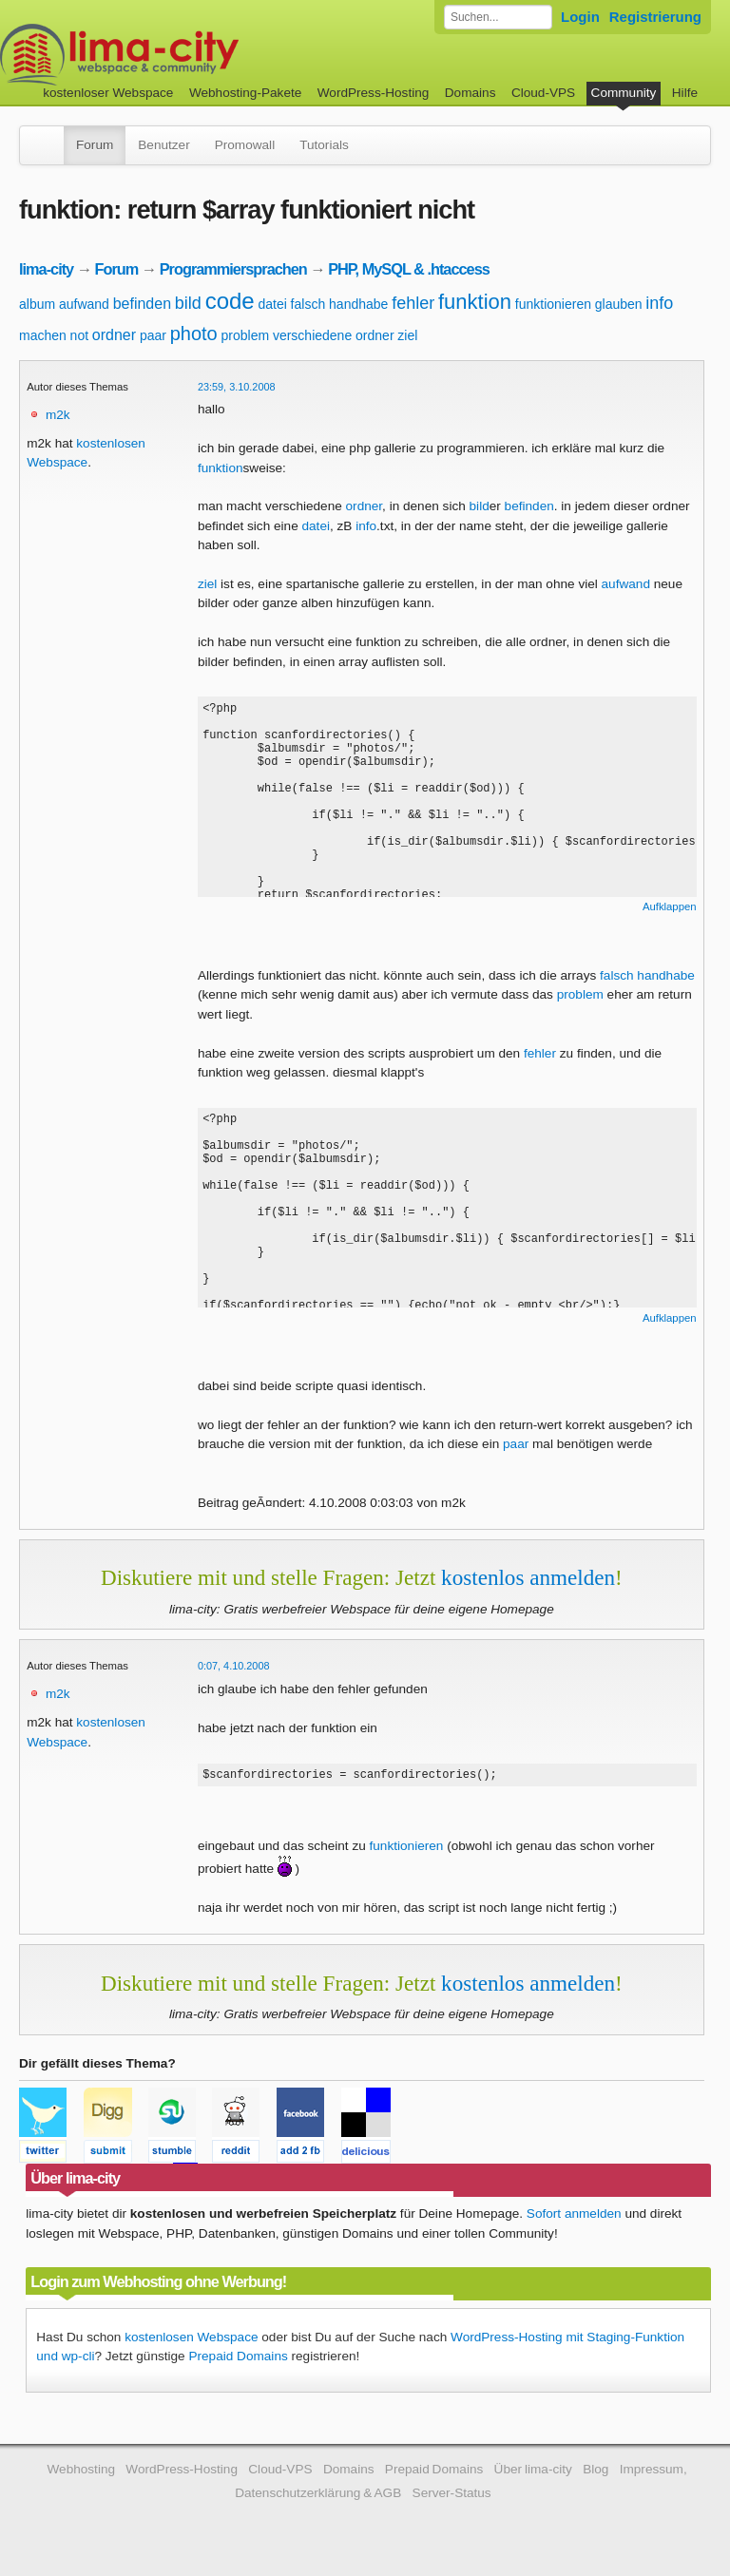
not (79, 335)
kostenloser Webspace (108, 93)
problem (245, 335)
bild (188, 303)
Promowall (245, 145)
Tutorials (324, 145)
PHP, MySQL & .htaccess (409, 268)
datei (272, 304)
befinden (142, 304)
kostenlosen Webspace (191, 2340)
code (230, 301)
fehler (413, 303)
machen (43, 335)
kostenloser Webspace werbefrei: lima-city (190, 55)
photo (194, 333)
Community (624, 93)
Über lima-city (533, 2472)
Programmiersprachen (233, 268)
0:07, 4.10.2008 (234, 1665)
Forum (94, 145)
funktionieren (553, 304)
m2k (58, 415)
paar (153, 335)
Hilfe (685, 93)
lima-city (46, 268)
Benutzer (163, 145)
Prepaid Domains (237, 2359)
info (659, 303)
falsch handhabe (340, 304)
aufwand (84, 304)
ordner (114, 335)
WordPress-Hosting (373, 93)
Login (580, 17)
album (37, 304)
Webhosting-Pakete (245, 93)
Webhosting (81, 2472)
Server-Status (452, 2496)
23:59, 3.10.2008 (237, 386)
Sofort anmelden (574, 2216)
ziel (407, 335)
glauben (619, 304)
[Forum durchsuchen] (498, 17)
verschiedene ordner (333, 335)
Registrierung (655, 17)
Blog (595, 2472)
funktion (474, 302)
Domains (470, 93)
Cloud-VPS (543, 93)
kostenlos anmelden (528, 1577)
